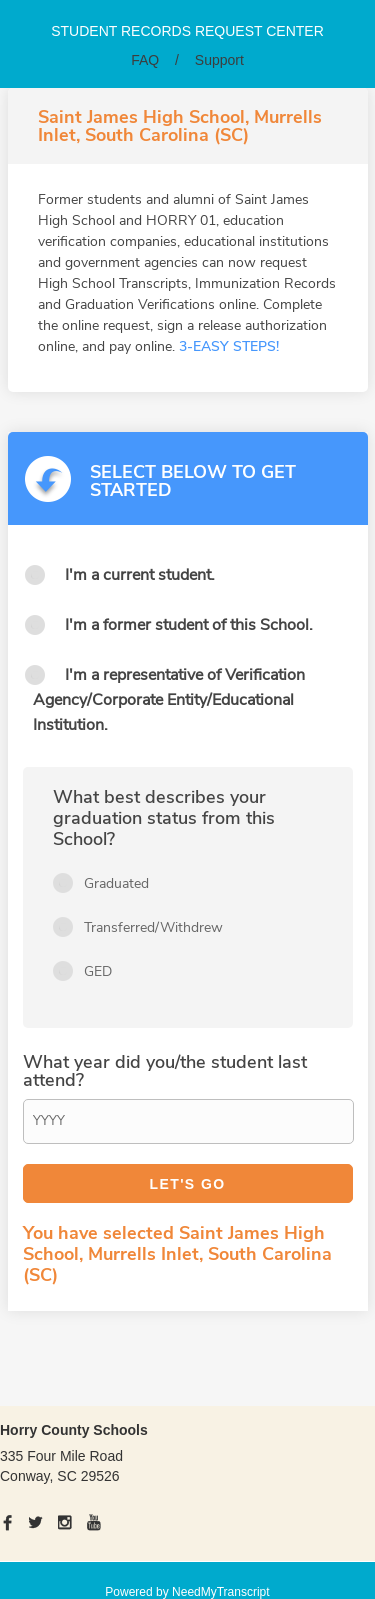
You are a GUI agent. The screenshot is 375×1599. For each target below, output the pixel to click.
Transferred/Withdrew (153, 927)
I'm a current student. (140, 575)
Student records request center (187, 31)
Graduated (116, 883)
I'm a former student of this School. (189, 625)
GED (98, 971)
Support (219, 60)
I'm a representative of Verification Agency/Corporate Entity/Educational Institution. (169, 700)
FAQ (145, 60)
